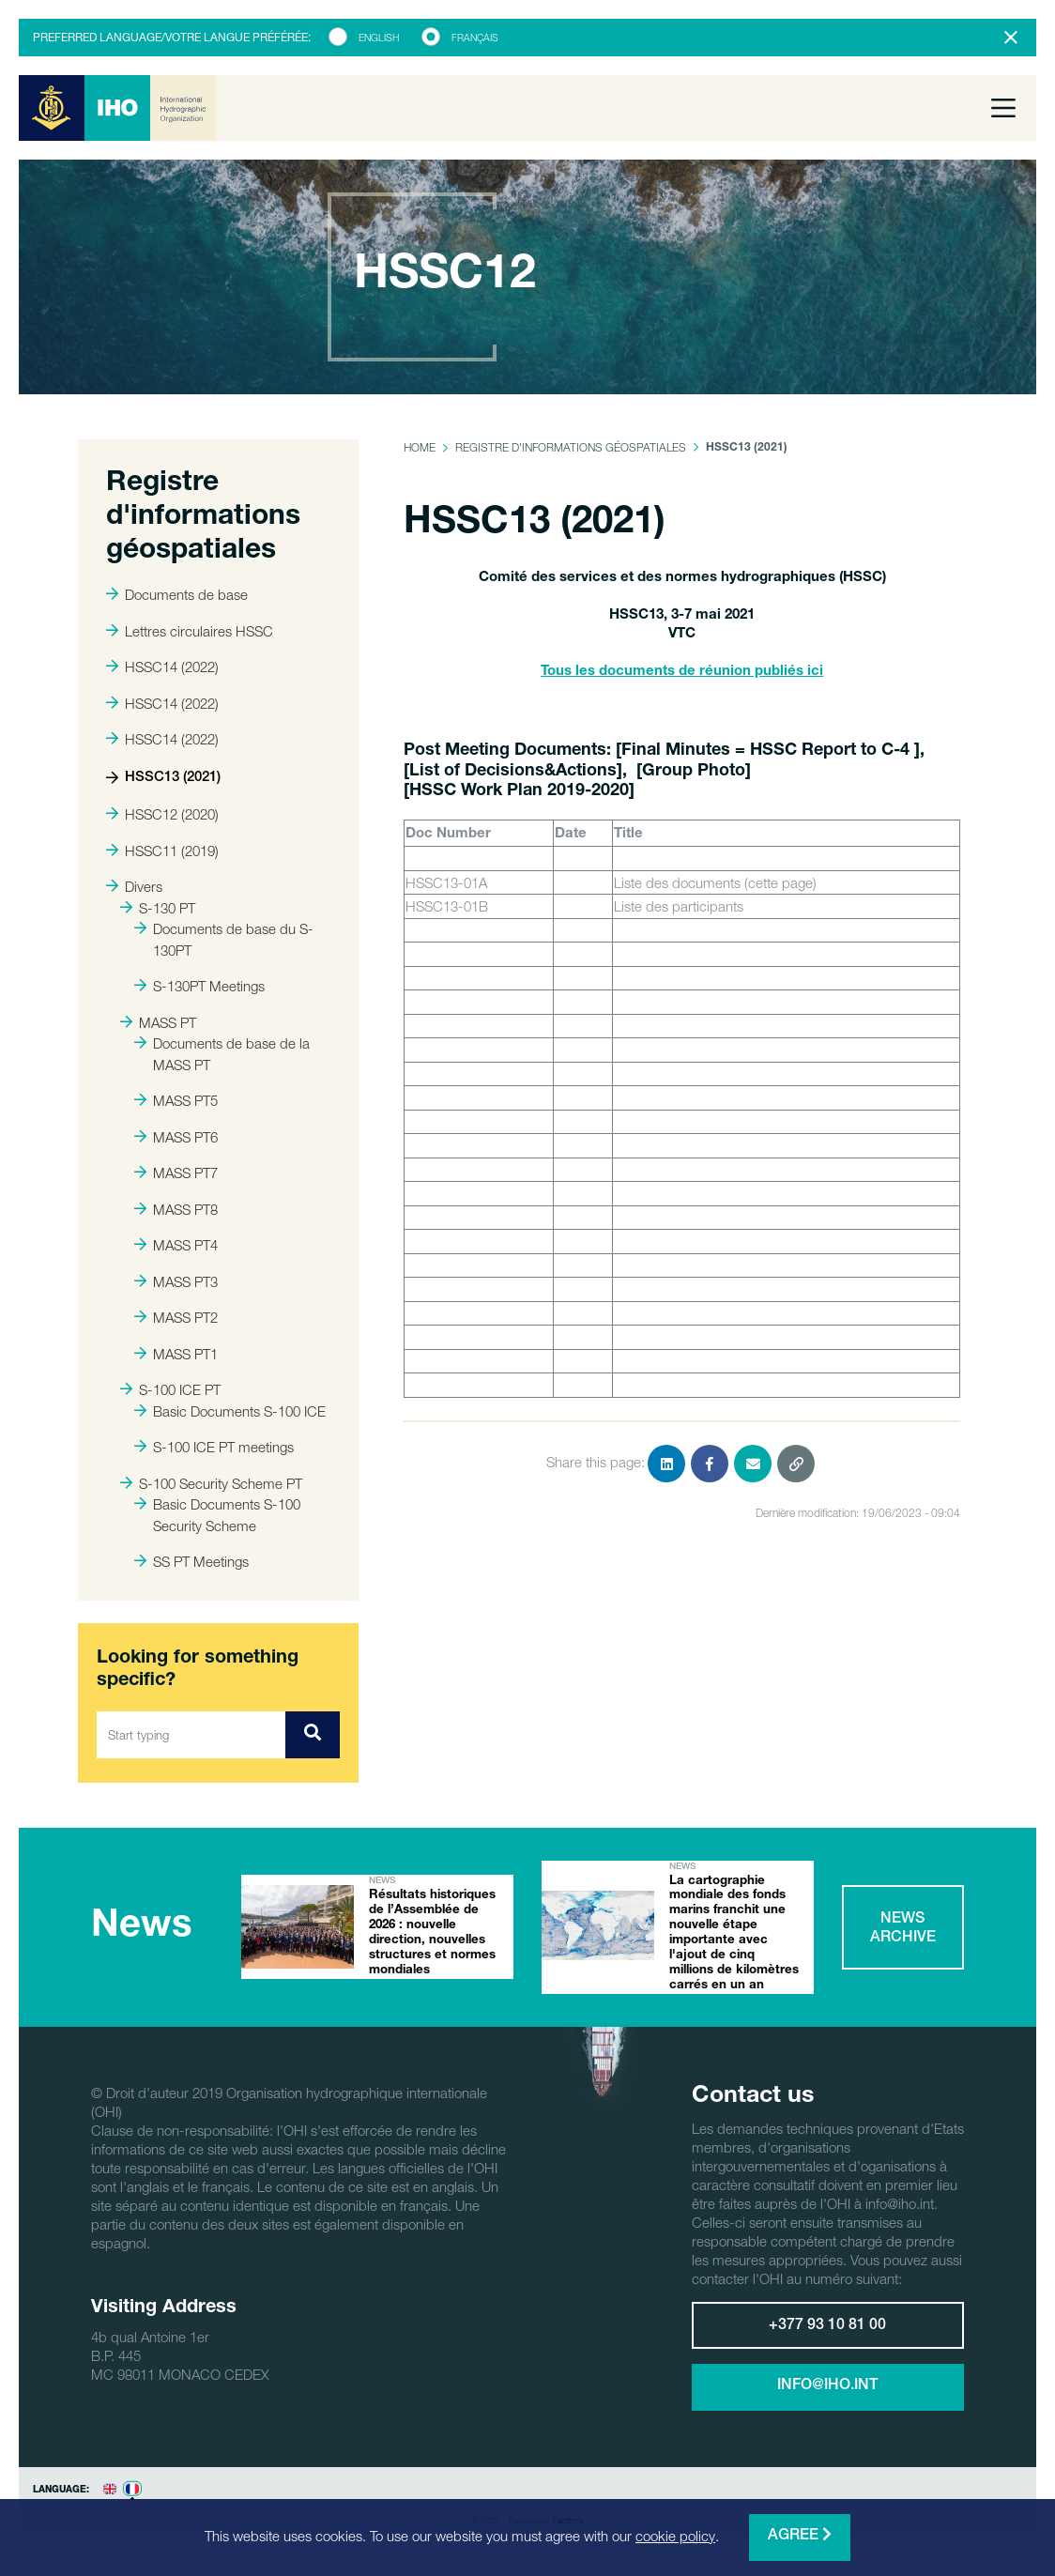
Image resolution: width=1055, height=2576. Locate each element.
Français (474, 37)
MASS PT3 (176, 1281)
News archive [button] (903, 1940)
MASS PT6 (176, 1136)
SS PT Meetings (191, 1561)
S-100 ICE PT (170, 1389)
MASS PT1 (176, 1353)
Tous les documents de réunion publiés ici (682, 672)
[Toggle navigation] (1003, 107)
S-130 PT (157, 907)
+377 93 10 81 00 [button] (827, 2348)
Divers (134, 886)
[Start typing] (191, 1734)
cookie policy (675, 2535)
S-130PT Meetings (199, 985)
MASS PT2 (176, 1317)
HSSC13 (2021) (163, 778)
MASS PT (158, 1022)
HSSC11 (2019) (162, 850)
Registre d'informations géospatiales (570, 447)
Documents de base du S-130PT (223, 939)
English (379, 37)
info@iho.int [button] (827, 2408)
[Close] (1011, 37)
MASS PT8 (176, 1209)
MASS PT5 (176, 1100)
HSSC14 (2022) (162, 666)
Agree (800, 2535)
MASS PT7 (176, 1172)
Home (420, 447)
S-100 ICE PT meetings (214, 1446)
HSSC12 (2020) (162, 813)
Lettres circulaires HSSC (189, 630)
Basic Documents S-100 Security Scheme (217, 1514)
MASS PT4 (176, 1244)
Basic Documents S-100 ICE (230, 1411)
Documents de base (177, 594)
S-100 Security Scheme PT (211, 1483)
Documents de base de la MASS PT (222, 1054)
